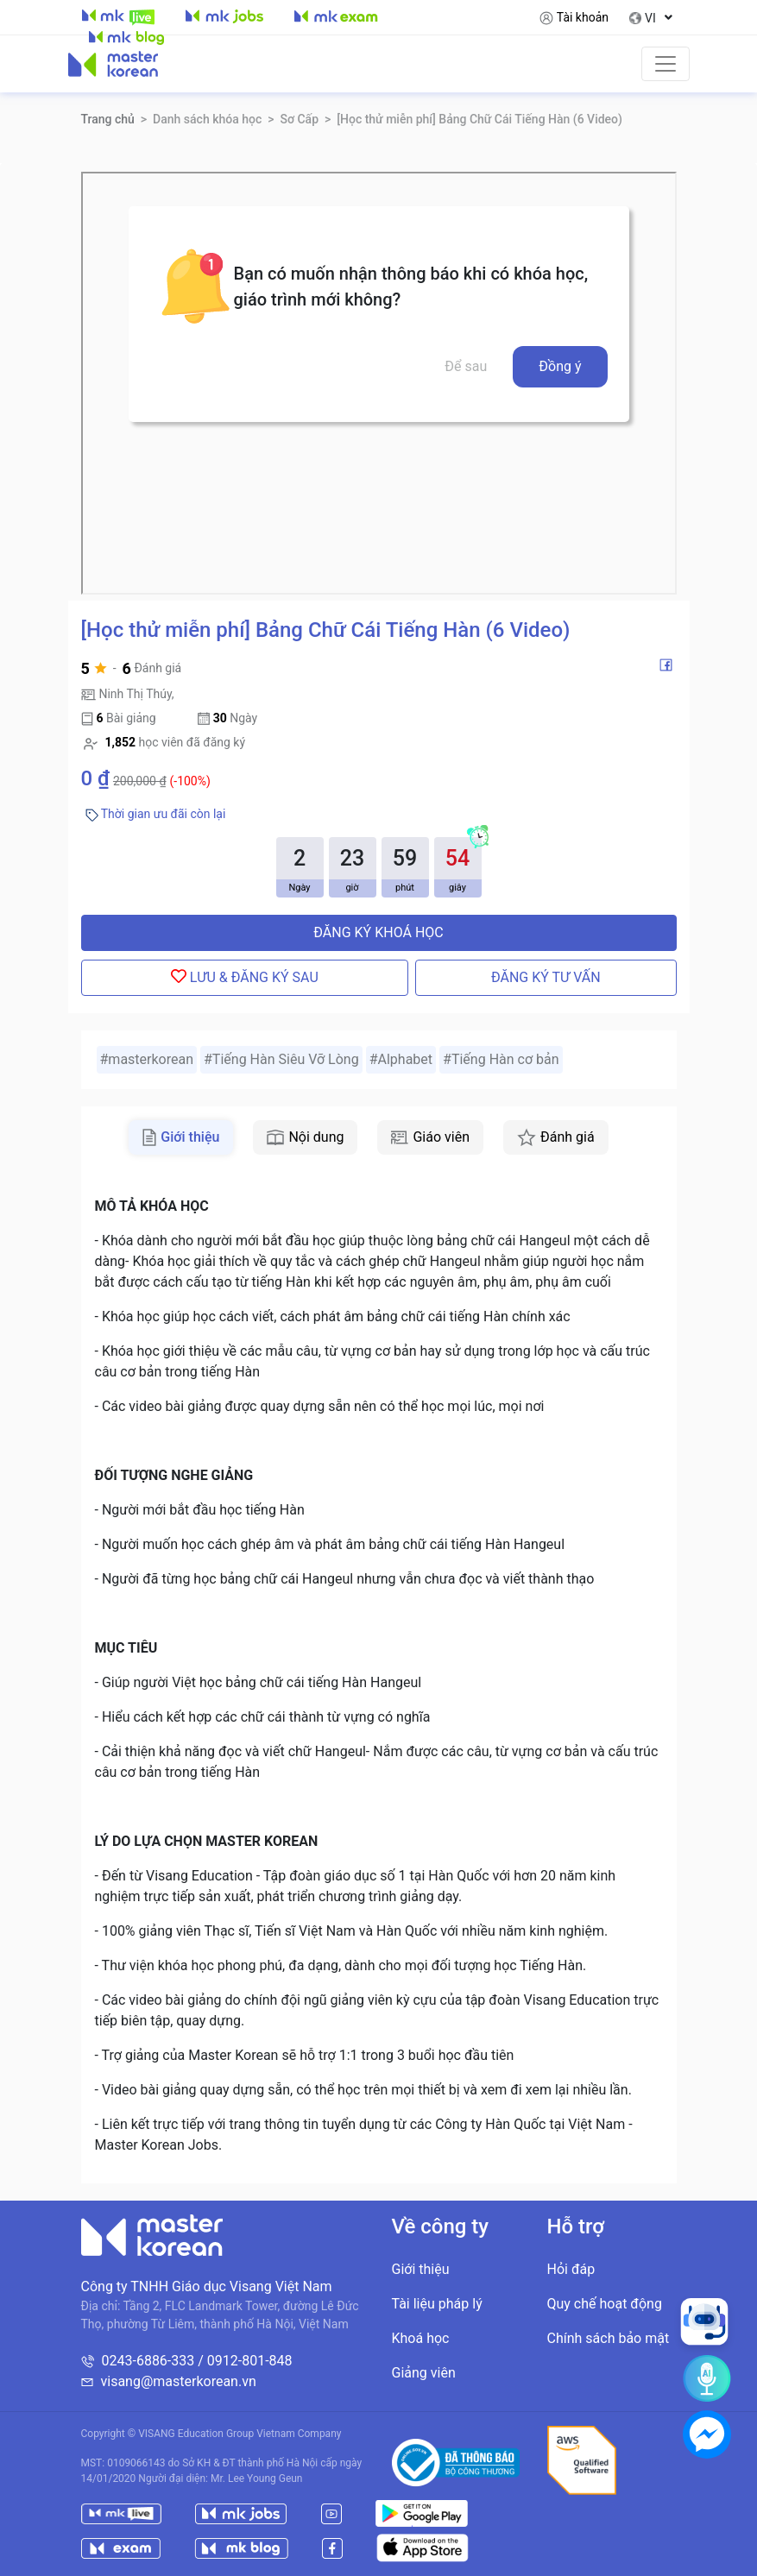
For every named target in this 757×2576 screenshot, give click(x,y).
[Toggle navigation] (665, 64)
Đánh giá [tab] (556, 1137)
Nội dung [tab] (305, 1137)
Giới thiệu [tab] (180, 1137)
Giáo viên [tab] (430, 1137)
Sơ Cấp (299, 119)
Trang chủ (108, 119)
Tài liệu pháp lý (437, 2304)
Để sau (466, 366)
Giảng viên (424, 2373)
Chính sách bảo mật (608, 2338)
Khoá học (421, 2338)
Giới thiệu (421, 2269)
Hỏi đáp (571, 2269)
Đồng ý (560, 366)
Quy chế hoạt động (604, 2304)
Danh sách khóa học (207, 119)
